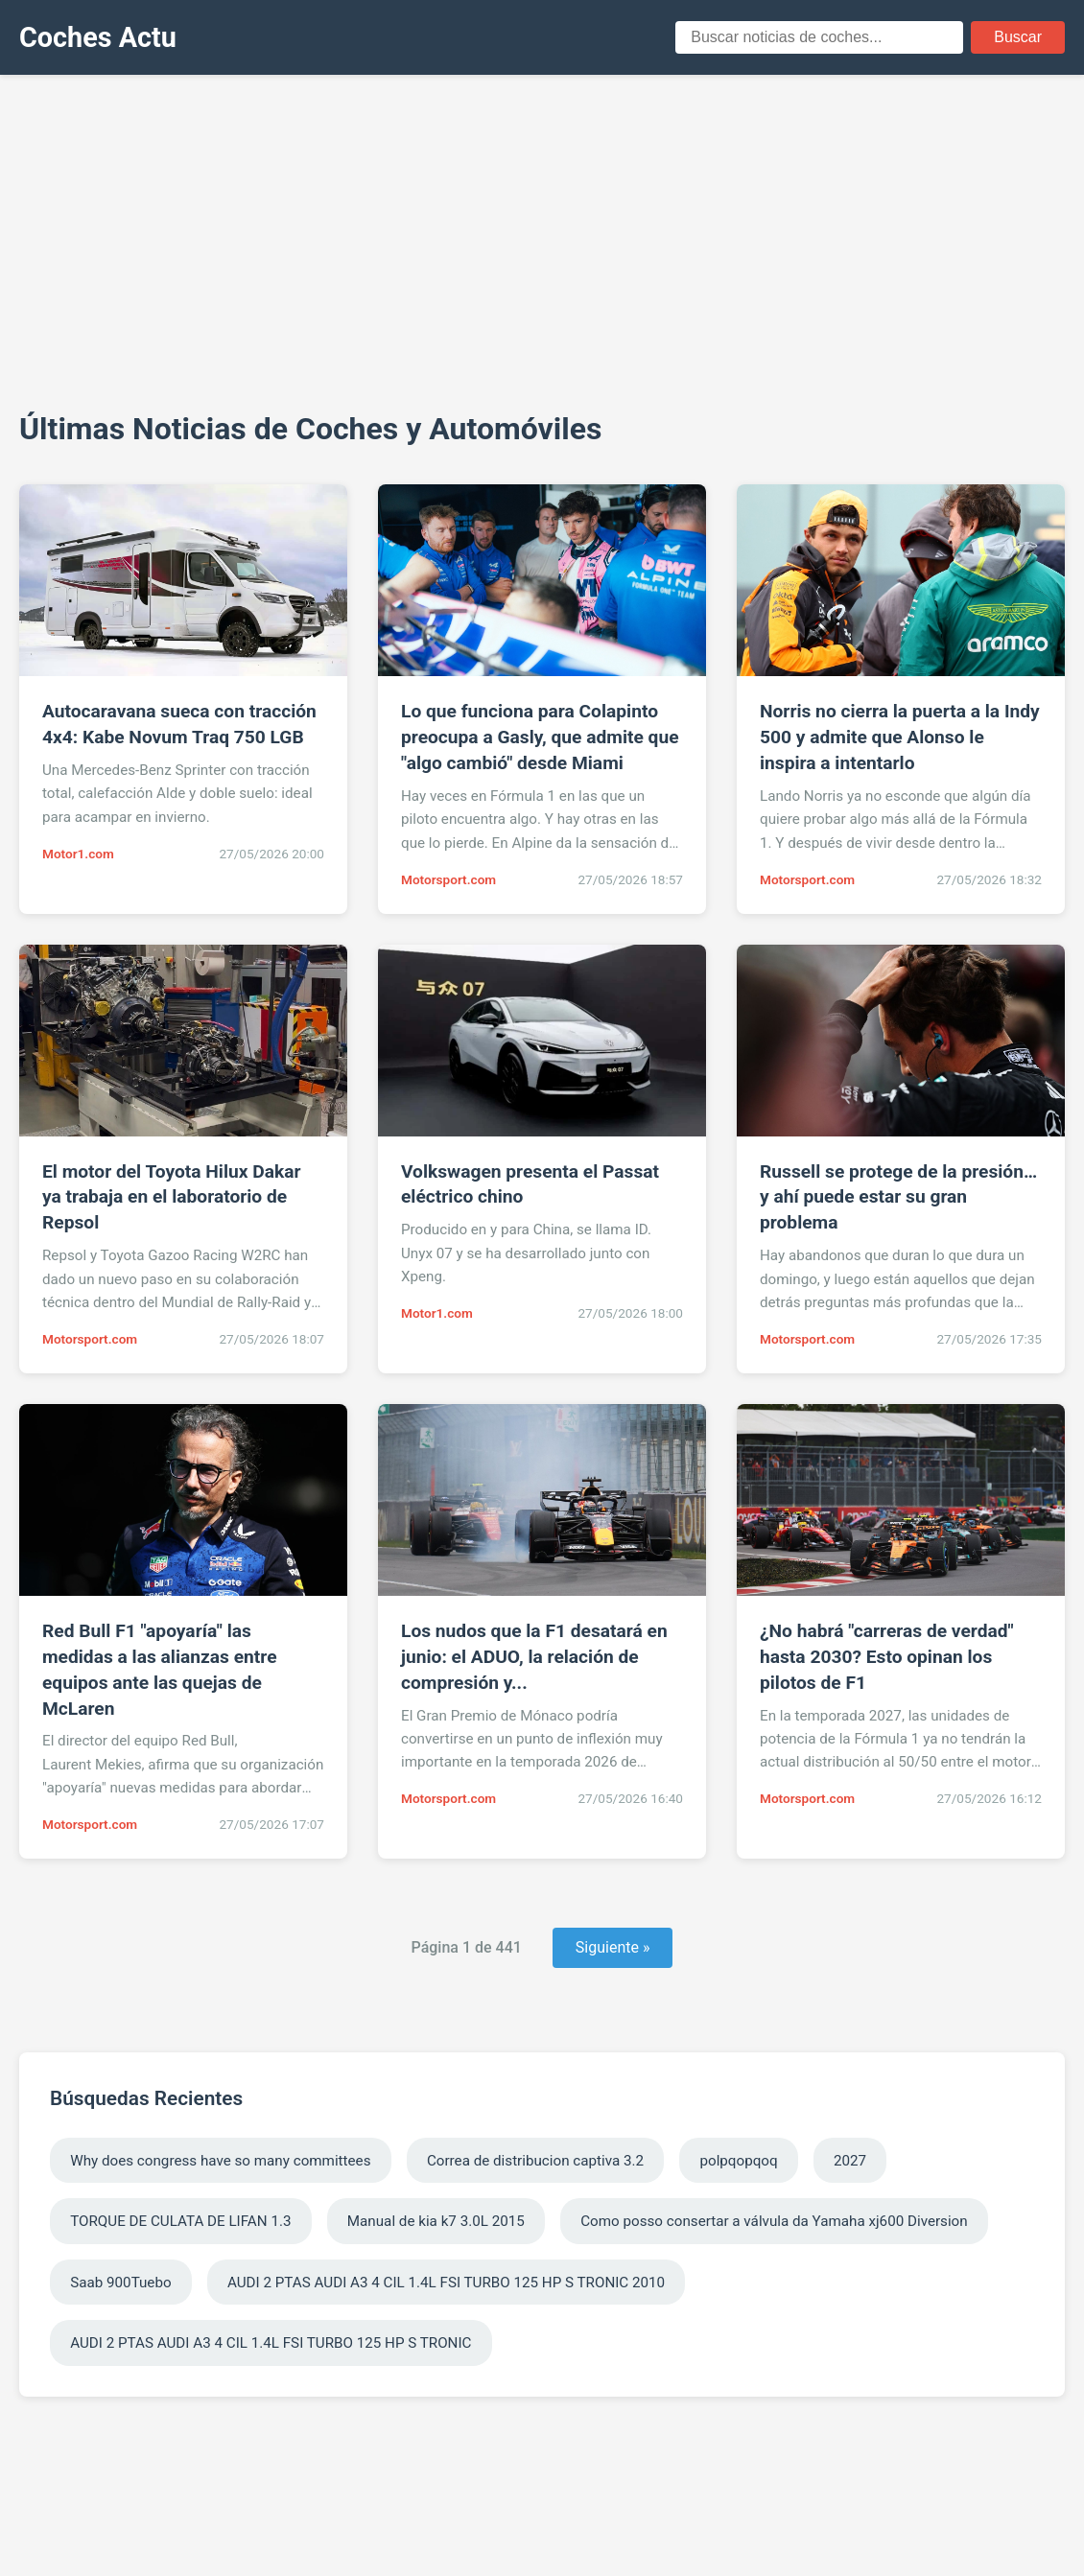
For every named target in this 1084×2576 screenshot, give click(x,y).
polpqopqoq (738, 2160)
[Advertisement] (542, 239)
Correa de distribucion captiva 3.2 (535, 2160)
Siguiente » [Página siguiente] (613, 1947)
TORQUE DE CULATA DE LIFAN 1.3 (180, 2221)
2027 (850, 2160)
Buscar (1018, 37)
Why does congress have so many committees (220, 2160)
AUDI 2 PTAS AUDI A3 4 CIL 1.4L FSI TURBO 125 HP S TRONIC (270, 2343)
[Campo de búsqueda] (819, 37)
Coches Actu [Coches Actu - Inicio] (98, 37)
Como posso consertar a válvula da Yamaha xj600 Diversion (773, 2221)
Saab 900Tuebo (120, 2282)
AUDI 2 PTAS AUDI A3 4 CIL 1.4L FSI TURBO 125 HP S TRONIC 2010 (446, 2282)
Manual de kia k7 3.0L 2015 (436, 2221)
